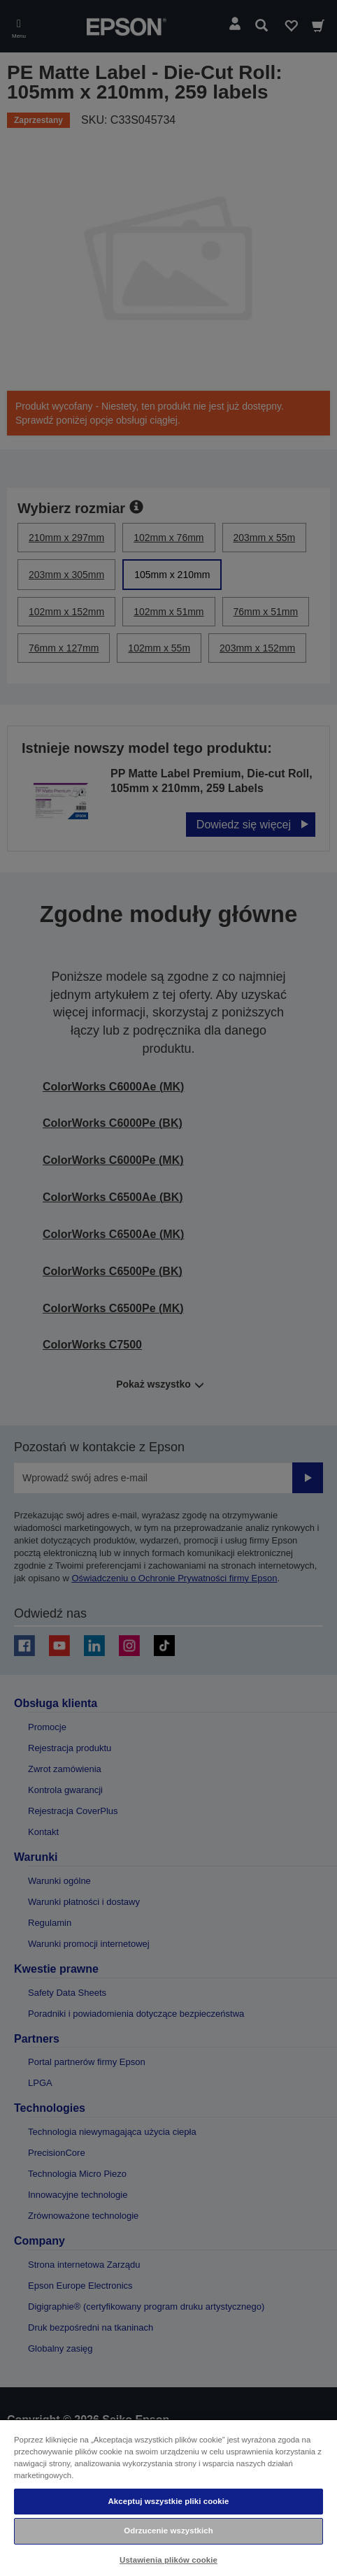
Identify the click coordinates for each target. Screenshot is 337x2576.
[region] (168, 2497)
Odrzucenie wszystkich (168, 2530)
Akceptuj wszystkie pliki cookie (168, 2501)
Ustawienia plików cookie (168, 2560)
